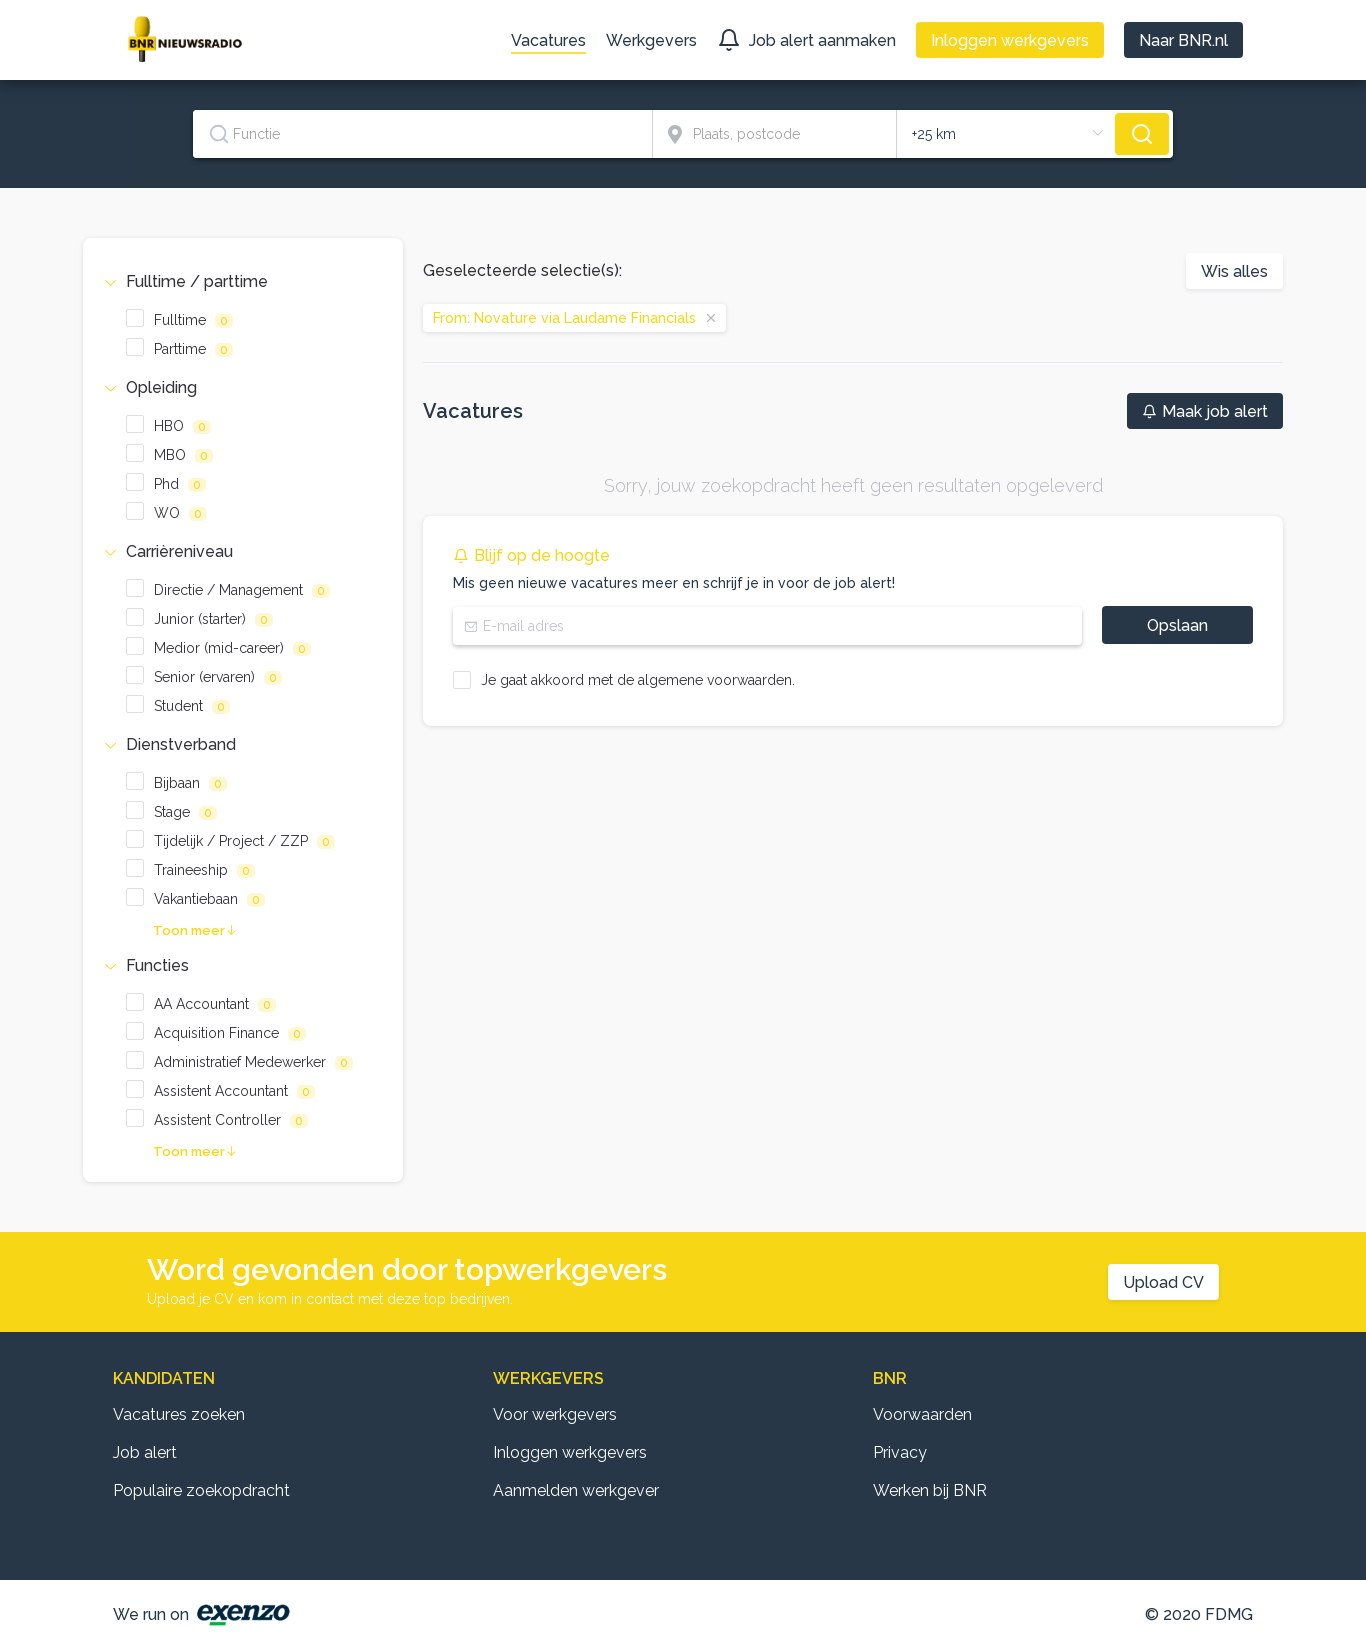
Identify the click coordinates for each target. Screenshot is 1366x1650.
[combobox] (423, 134)
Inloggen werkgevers (570, 1452)
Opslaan (1177, 625)
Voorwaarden (922, 1414)
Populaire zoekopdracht (201, 1490)
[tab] (243, 282)
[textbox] (422, 134)
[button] (243, 282)
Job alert (145, 1452)
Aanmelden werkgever (576, 1490)
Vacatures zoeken (179, 1414)
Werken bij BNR (930, 1490)
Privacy (900, 1452)
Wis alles (1234, 271)
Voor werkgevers (555, 1414)
